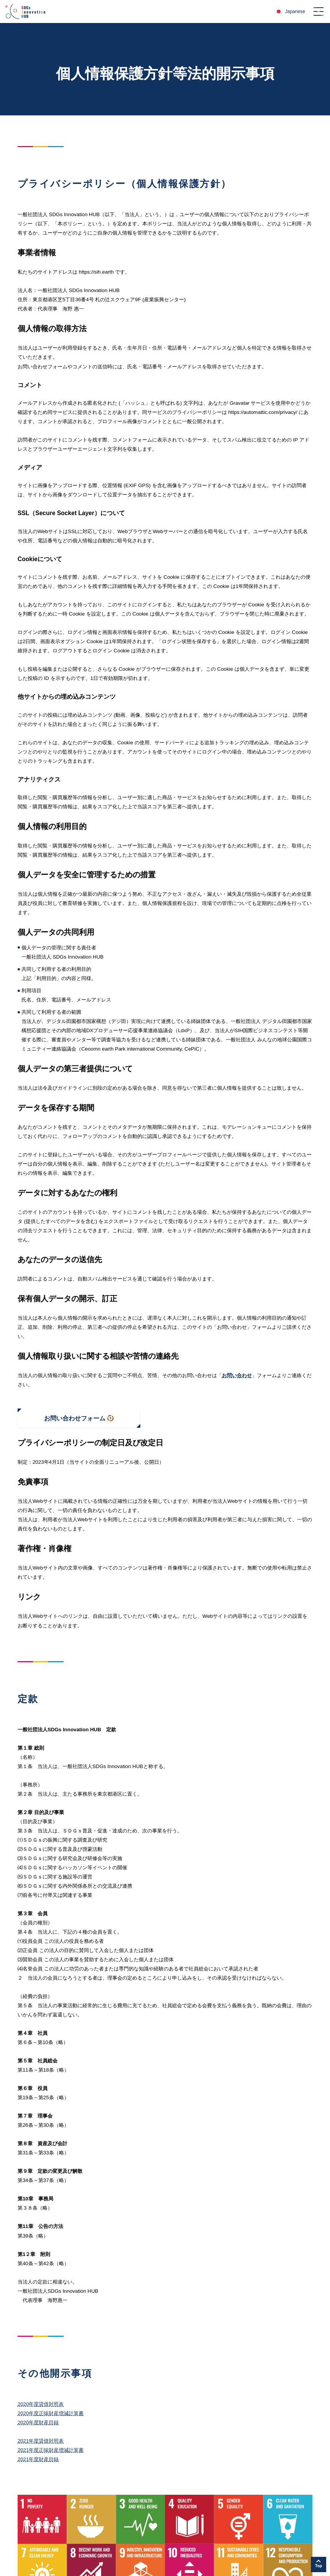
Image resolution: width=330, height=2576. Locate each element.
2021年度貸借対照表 (41, 2441)
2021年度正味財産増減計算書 (51, 2450)
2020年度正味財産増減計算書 (51, 2413)
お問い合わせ (237, 1375)
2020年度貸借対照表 (41, 2404)
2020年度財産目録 (38, 2422)
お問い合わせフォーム (74, 1418)
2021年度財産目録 (38, 2459)
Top (318, 2565)
